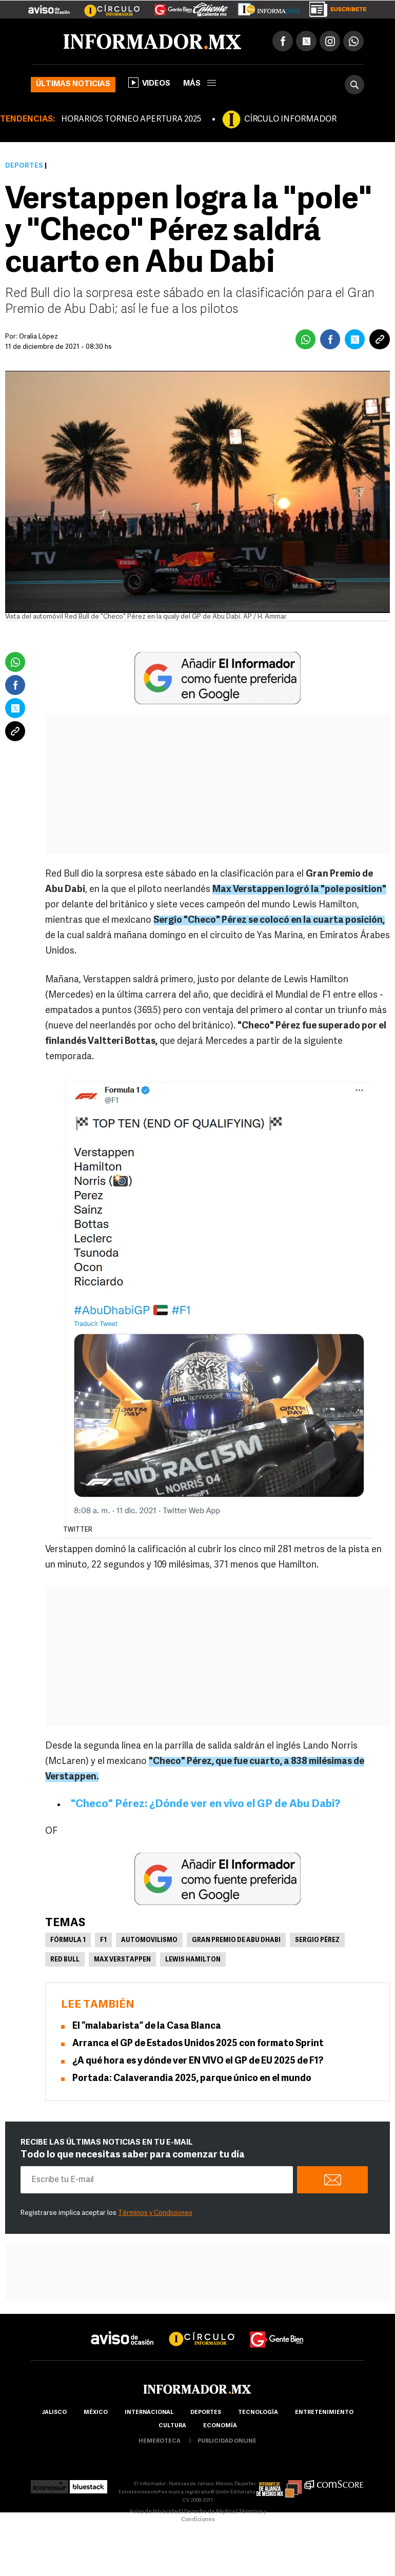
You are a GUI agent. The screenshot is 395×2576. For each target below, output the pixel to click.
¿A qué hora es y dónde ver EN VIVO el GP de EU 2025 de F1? (197, 2061)
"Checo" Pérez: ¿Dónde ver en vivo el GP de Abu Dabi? (206, 1804)
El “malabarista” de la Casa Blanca (146, 2026)
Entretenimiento (324, 2412)
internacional (149, 2412)
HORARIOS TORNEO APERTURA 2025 (131, 119)
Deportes (24, 166)
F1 (103, 1940)
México (96, 2412)
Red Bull (65, 1960)
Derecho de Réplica (209, 2512)
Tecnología (258, 2412)
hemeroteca (160, 2441)
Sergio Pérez (317, 1940)
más (199, 84)
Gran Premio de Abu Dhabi (236, 1940)
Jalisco (54, 2412)
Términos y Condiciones (155, 2213)
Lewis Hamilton (193, 1960)
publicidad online (227, 2441)
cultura (172, 2426)
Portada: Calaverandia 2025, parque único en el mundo (191, 2079)
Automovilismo (149, 1940)
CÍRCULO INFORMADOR (290, 119)
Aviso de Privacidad (155, 2512)
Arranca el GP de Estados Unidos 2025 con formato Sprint (198, 2044)
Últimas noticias (73, 84)
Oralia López (38, 336)
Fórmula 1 (68, 1940)
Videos (149, 82)
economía (220, 2426)
